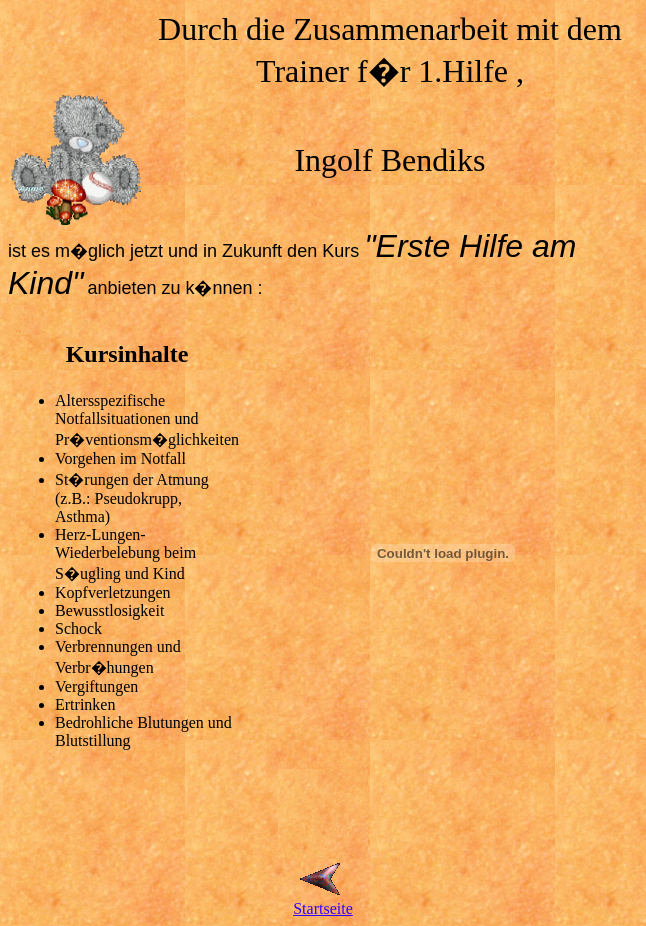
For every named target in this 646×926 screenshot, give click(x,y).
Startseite (323, 908)
